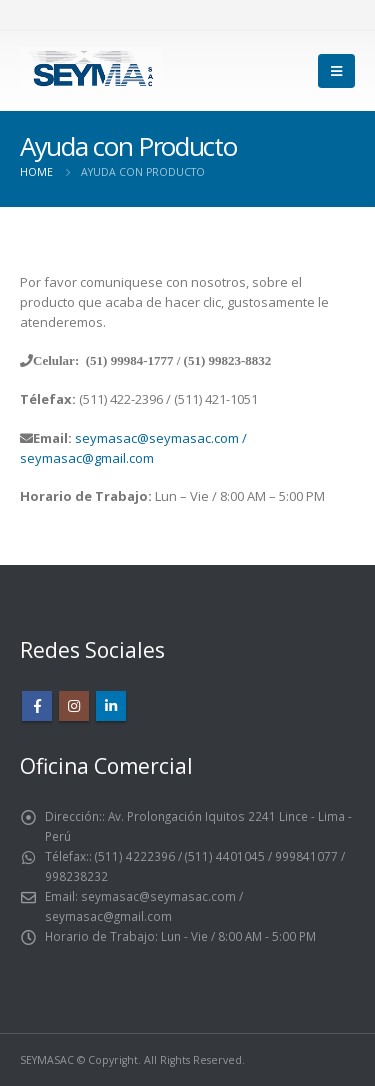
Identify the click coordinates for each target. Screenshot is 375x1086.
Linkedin (111, 706)
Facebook (37, 706)
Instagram (74, 706)
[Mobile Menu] (336, 71)
